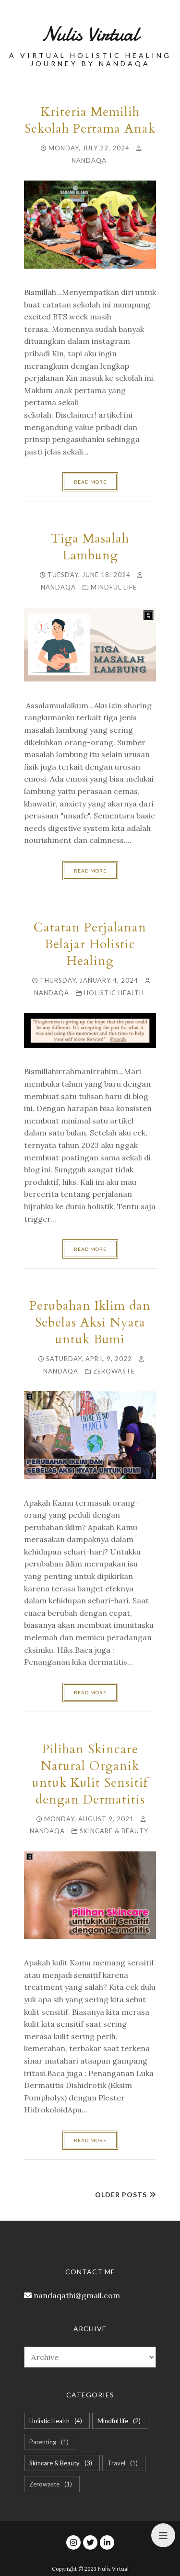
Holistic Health (114, 993)
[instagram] (73, 2542)
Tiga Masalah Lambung (90, 547)
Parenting (50, 2442)
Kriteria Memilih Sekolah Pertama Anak (90, 120)
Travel (124, 2463)
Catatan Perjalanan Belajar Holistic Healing (90, 944)
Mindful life (114, 587)
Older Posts (121, 2194)
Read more (90, 482)
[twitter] (90, 2542)
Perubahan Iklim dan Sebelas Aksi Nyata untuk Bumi (90, 1322)
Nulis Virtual (113, 2568)
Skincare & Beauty (114, 1831)
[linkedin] (107, 2542)
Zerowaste (114, 1371)
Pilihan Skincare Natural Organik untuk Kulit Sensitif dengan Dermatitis (90, 1774)
